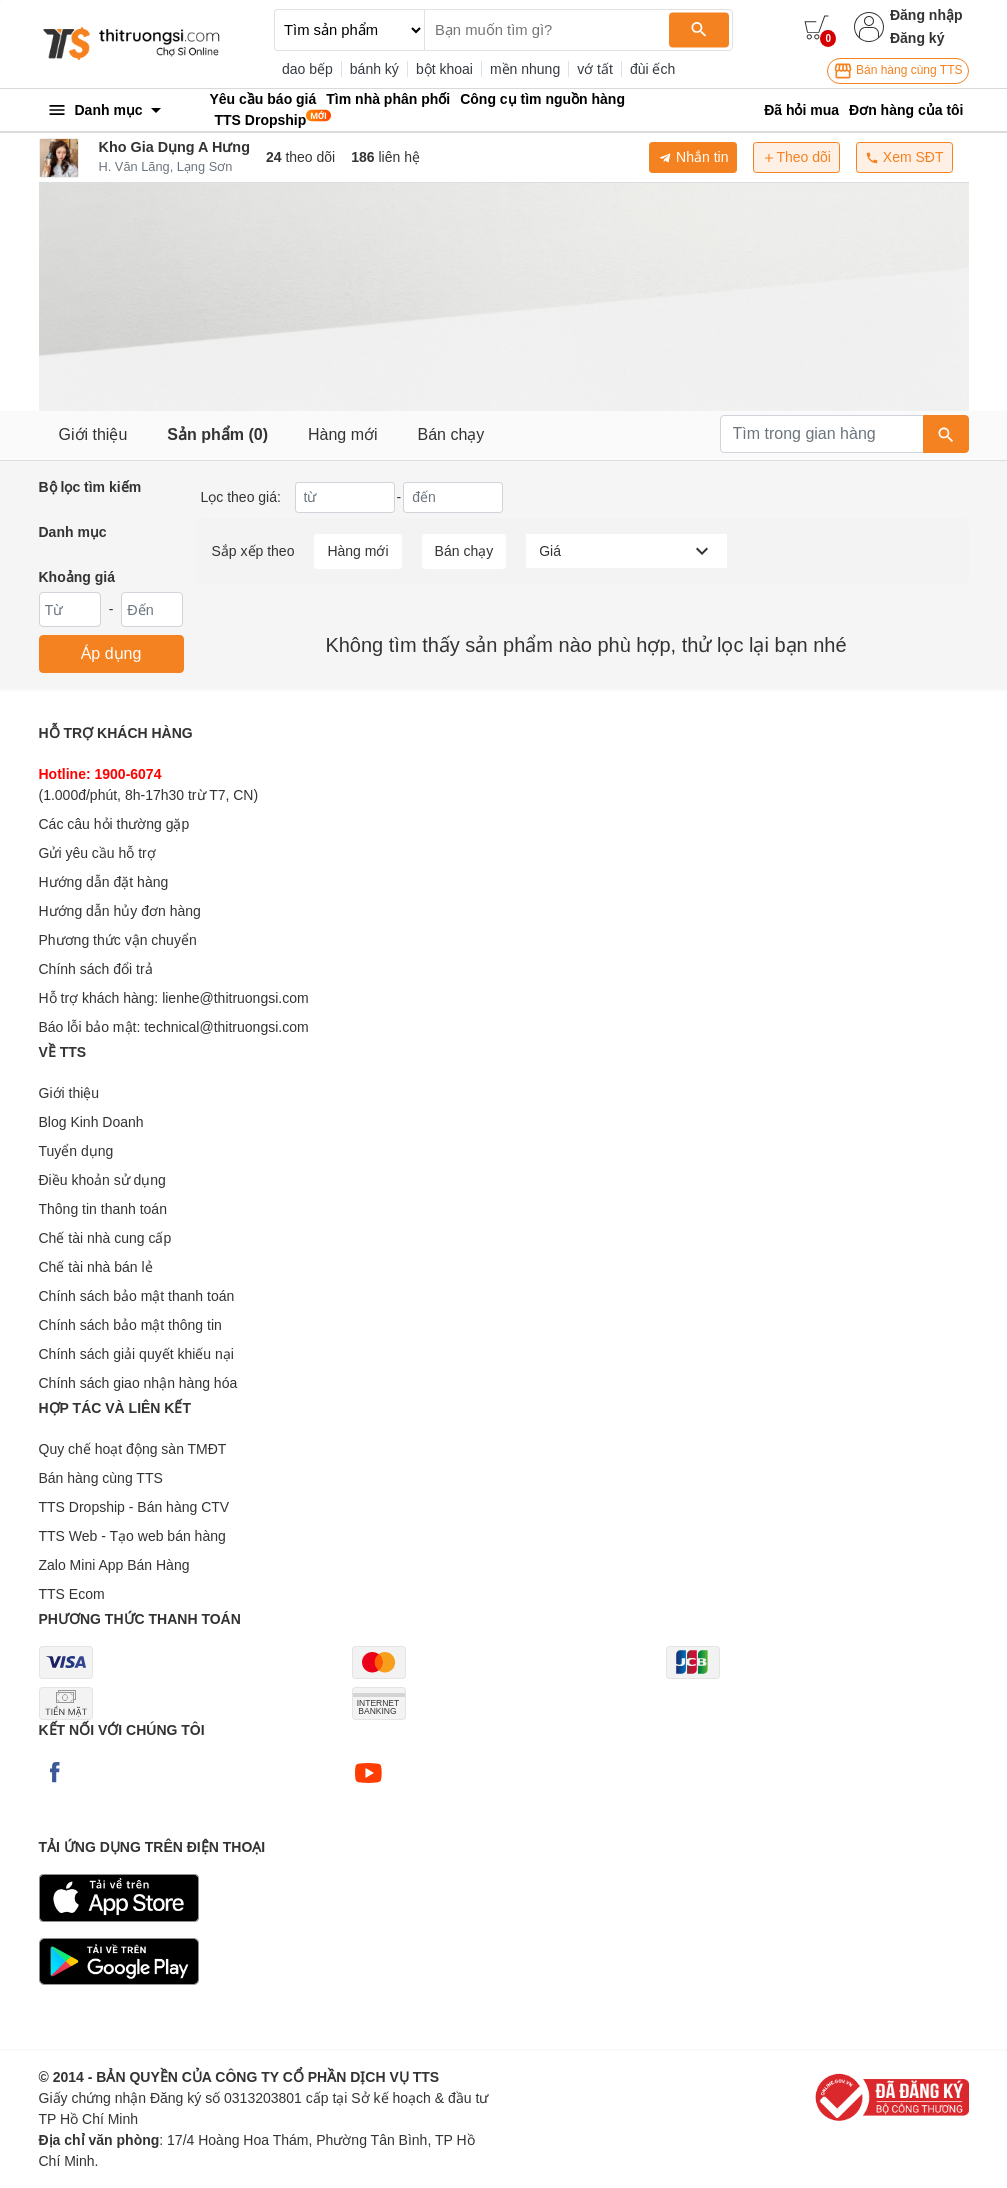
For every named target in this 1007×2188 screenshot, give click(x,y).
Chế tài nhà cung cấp (105, 1238)
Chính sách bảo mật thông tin (130, 1325)
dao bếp (307, 69)
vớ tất (595, 69)
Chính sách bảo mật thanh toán (137, 1296)
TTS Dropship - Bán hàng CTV (134, 1507)
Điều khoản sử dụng (102, 1180)
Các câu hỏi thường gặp (114, 824)
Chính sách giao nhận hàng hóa (138, 1383)
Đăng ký (917, 38)
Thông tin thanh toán (103, 1209)
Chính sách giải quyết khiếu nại (136, 1354)
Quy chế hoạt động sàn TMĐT (133, 1449)
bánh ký (374, 69)
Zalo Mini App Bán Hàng (114, 1565)
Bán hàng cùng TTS (898, 71)
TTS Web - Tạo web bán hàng (132, 1536)
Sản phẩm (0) (217, 434)
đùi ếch (652, 69)
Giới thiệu (93, 434)
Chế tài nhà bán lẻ (96, 1267)
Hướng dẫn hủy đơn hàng (120, 911)
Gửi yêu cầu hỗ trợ (97, 853)
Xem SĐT (904, 157)
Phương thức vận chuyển (118, 940)
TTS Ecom (72, 1594)
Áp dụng (111, 653)
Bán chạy (451, 434)
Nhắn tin (693, 157)
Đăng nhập (926, 15)
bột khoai (444, 69)
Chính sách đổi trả (96, 969)
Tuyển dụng (76, 1151)
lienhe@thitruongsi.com (235, 998)
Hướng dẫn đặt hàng (104, 882)
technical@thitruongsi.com (226, 1027)
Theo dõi (796, 157)
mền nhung (525, 69)
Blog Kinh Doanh (91, 1122)
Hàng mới (343, 434)
